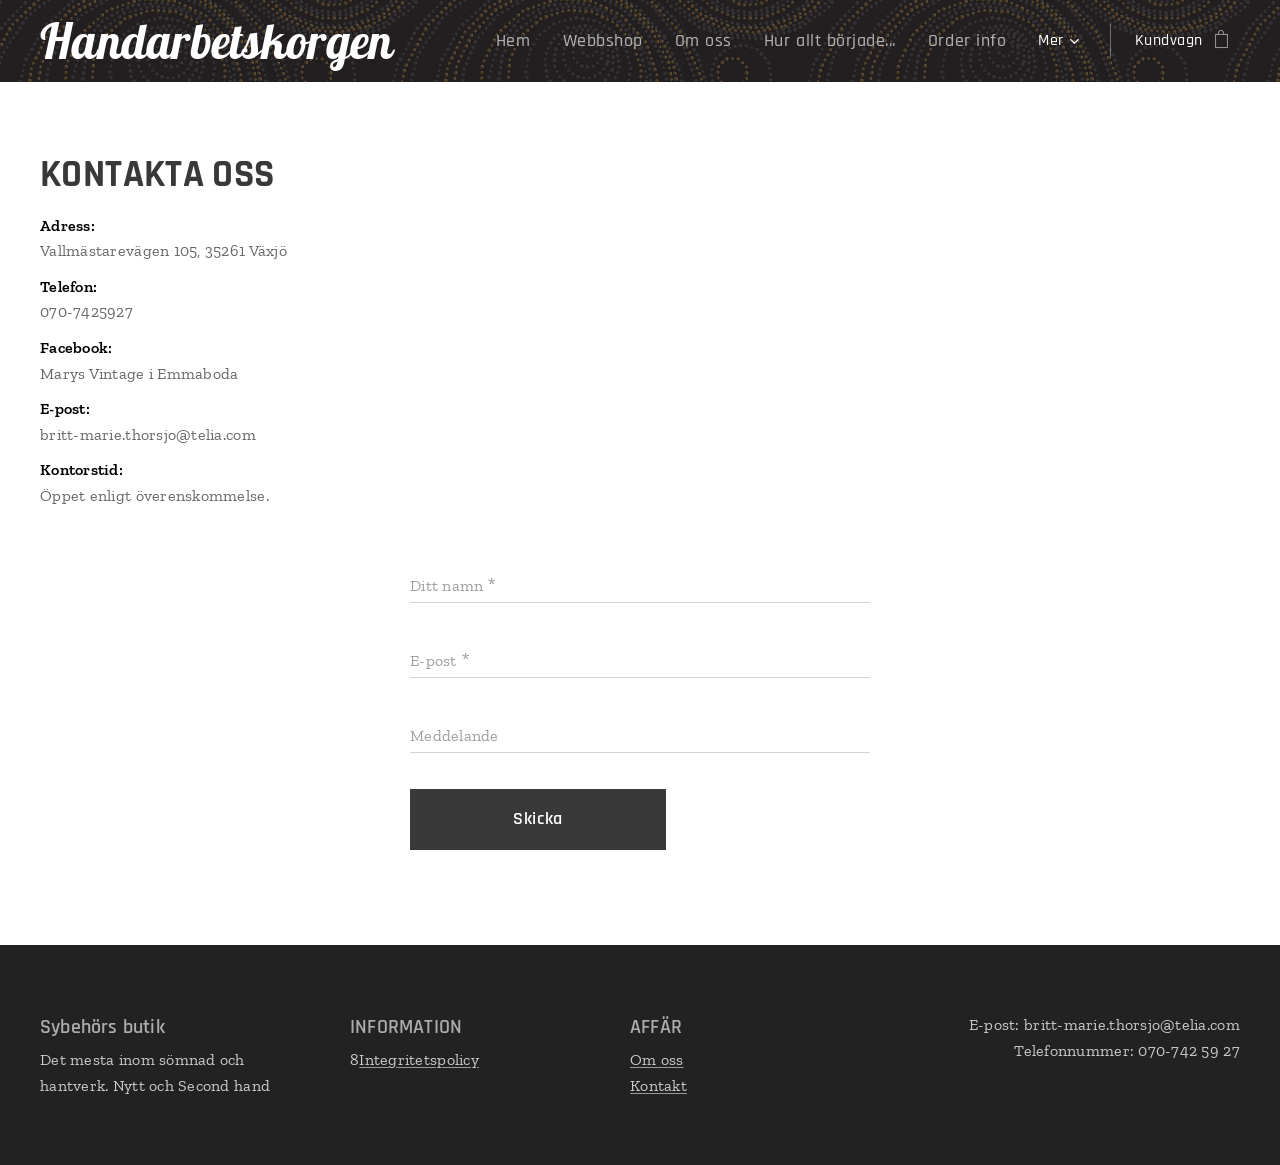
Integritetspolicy (419, 1059)
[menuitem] (471, 41)
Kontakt (658, 1085)
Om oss (657, 1059)
